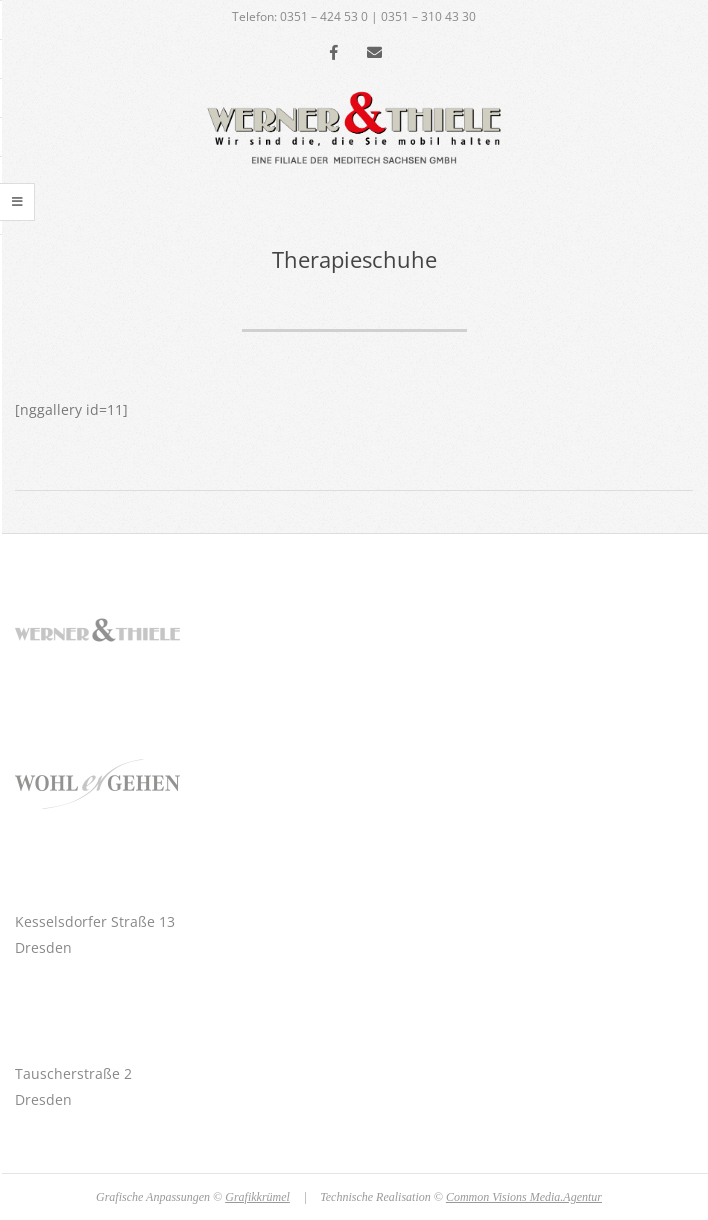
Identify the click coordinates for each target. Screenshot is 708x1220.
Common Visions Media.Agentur (524, 1197)
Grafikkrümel (257, 1197)
